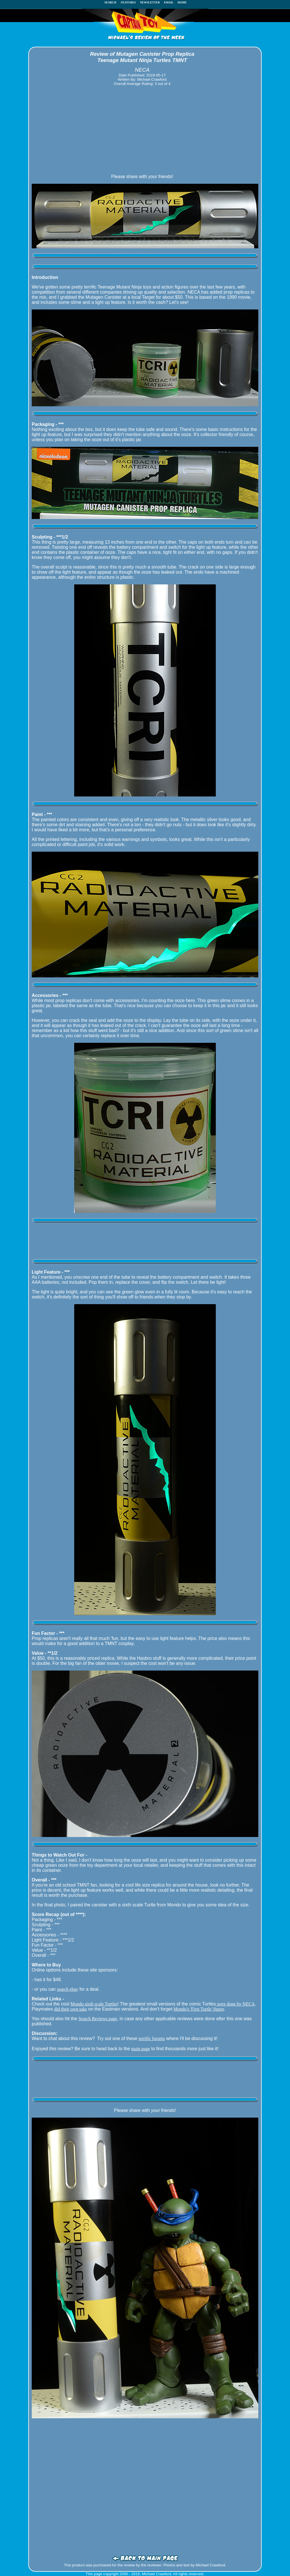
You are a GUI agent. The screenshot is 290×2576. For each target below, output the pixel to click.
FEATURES (128, 2)
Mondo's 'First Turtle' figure (199, 2009)
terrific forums (151, 2038)
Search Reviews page (97, 2018)
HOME (182, 2)
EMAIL (170, 2)
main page (140, 2048)
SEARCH (112, 2)
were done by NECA (235, 2004)
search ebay (67, 1989)
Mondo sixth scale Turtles (94, 2004)
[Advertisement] (142, 130)
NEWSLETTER (150, 2)
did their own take (70, 2009)
